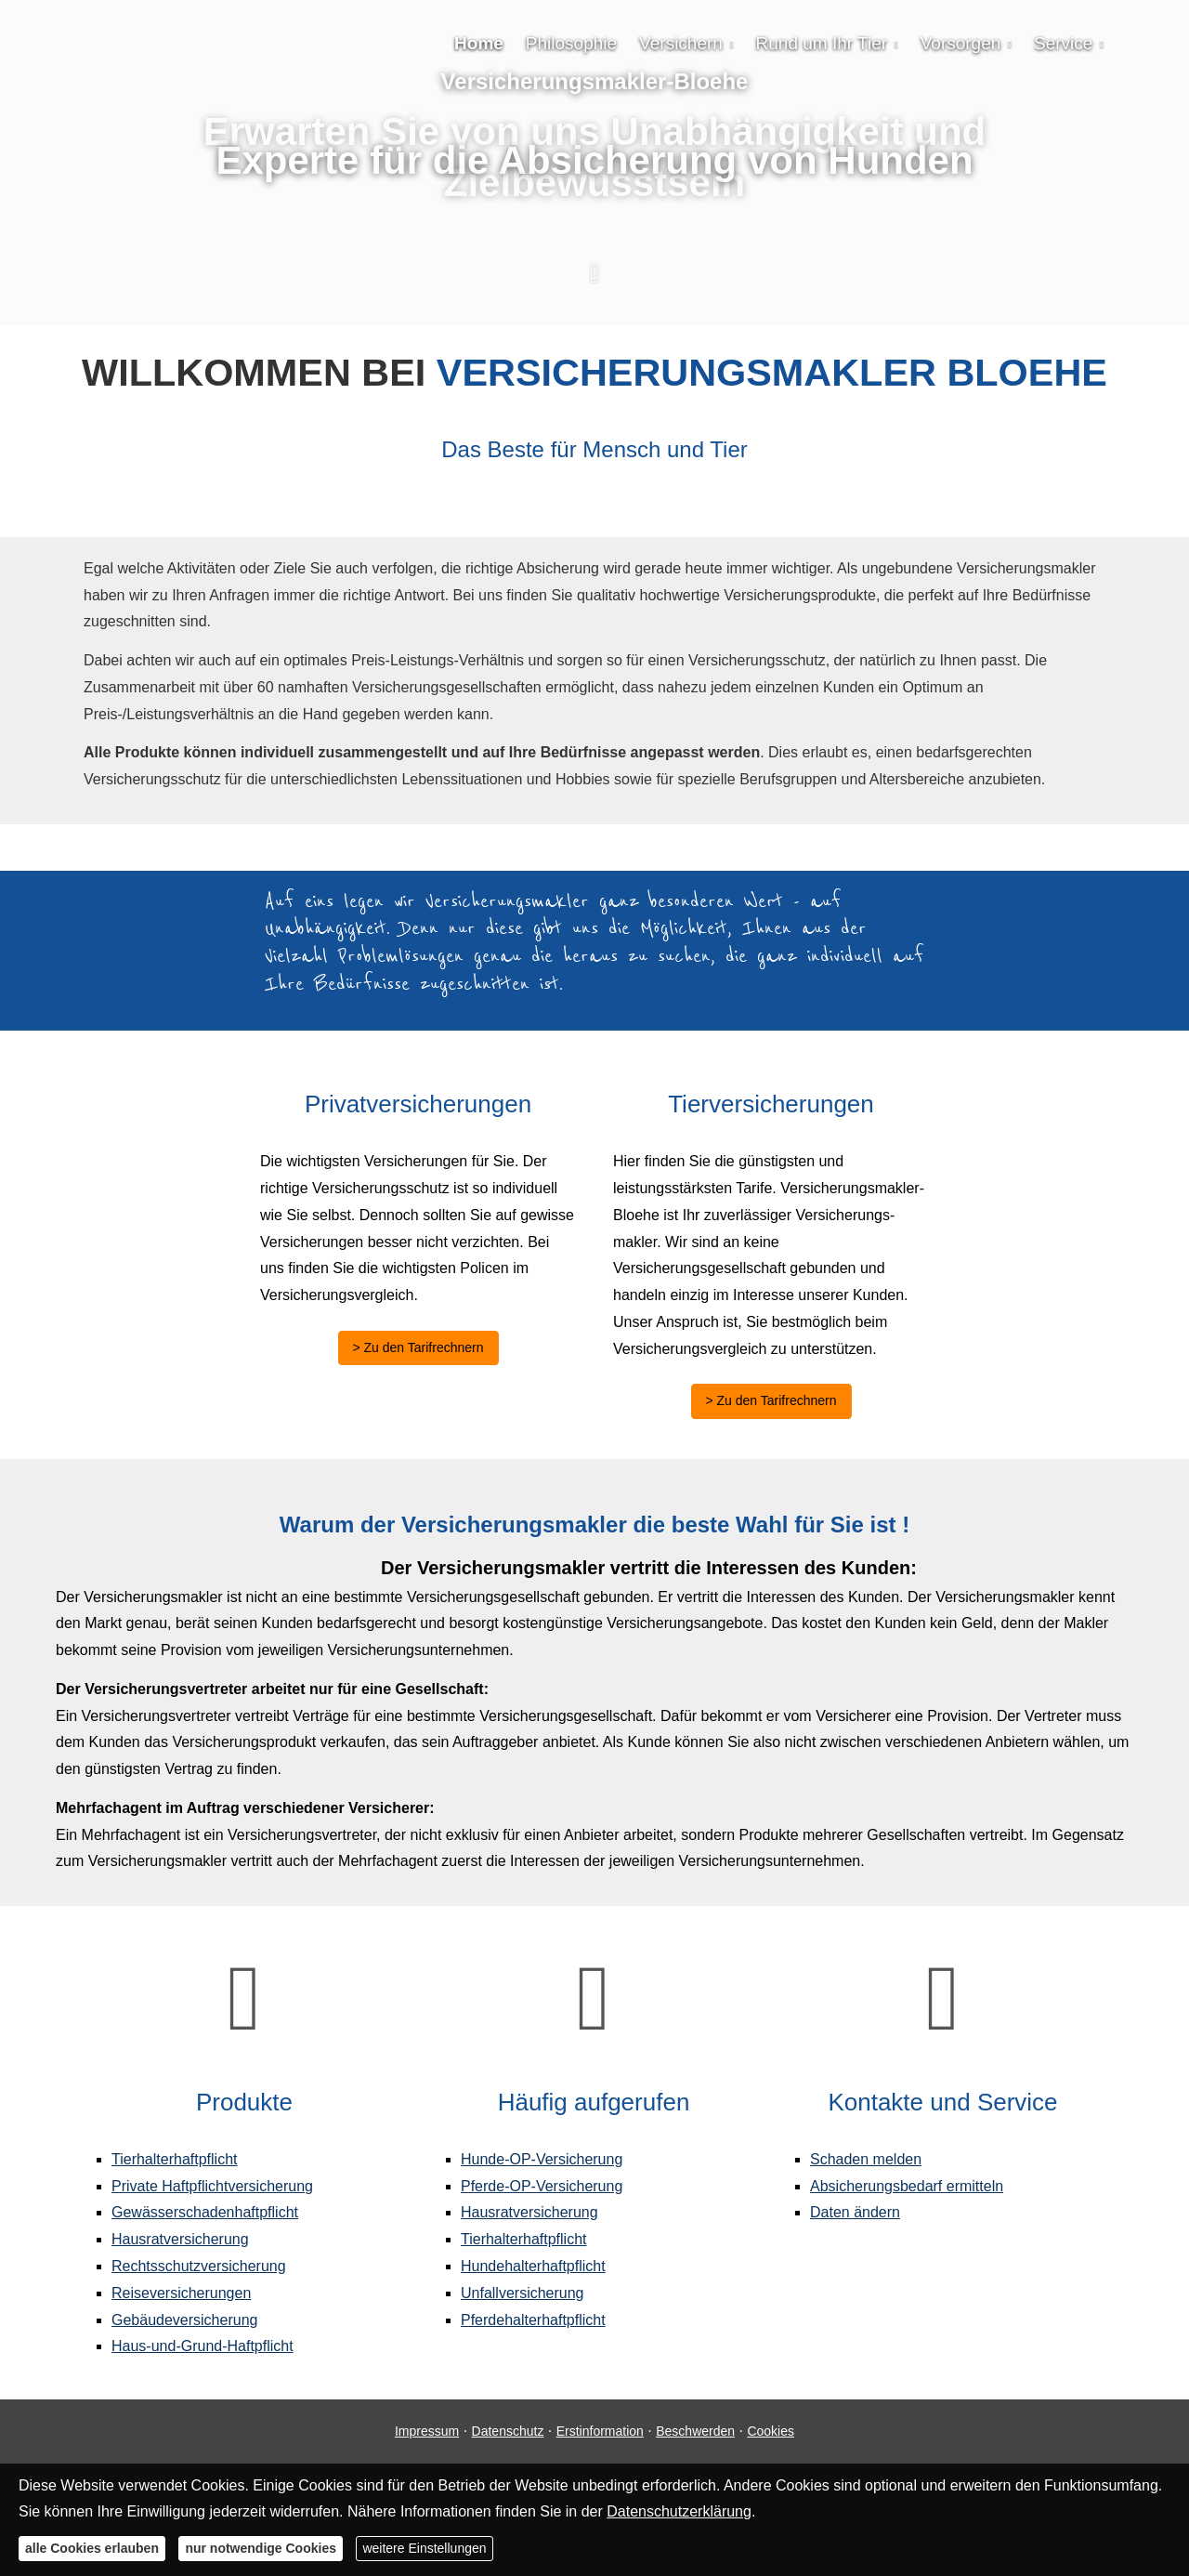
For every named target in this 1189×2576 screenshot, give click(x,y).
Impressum (427, 2431)
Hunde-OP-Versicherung (541, 2159)
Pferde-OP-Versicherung (541, 2186)
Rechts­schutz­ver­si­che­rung (198, 2266)
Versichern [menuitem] (681, 43)
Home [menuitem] (478, 43)
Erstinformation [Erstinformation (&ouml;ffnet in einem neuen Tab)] (600, 2431)
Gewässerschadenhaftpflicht (204, 2212)
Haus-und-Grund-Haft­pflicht (202, 2346)
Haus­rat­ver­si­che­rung (180, 2239)
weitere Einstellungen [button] (424, 2548)
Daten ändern (855, 2212)
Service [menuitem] (1063, 43)
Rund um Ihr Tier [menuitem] (822, 43)
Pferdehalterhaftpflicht (533, 2320)
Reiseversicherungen (181, 2293)
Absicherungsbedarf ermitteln (906, 2186)
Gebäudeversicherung (184, 2320)
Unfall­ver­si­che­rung (522, 2293)
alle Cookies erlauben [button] (92, 2548)
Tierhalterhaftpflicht (174, 2159)
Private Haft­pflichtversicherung (212, 2186)
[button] (594, 283)
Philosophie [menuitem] (571, 43)
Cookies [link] (770, 2431)
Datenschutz (508, 2431)
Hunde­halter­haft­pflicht (533, 2266)
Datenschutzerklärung (679, 2511)
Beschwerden (695, 2431)
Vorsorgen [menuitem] (961, 43)
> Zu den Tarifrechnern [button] (418, 1347)
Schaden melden (865, 2159)
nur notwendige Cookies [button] (260, 2548)
